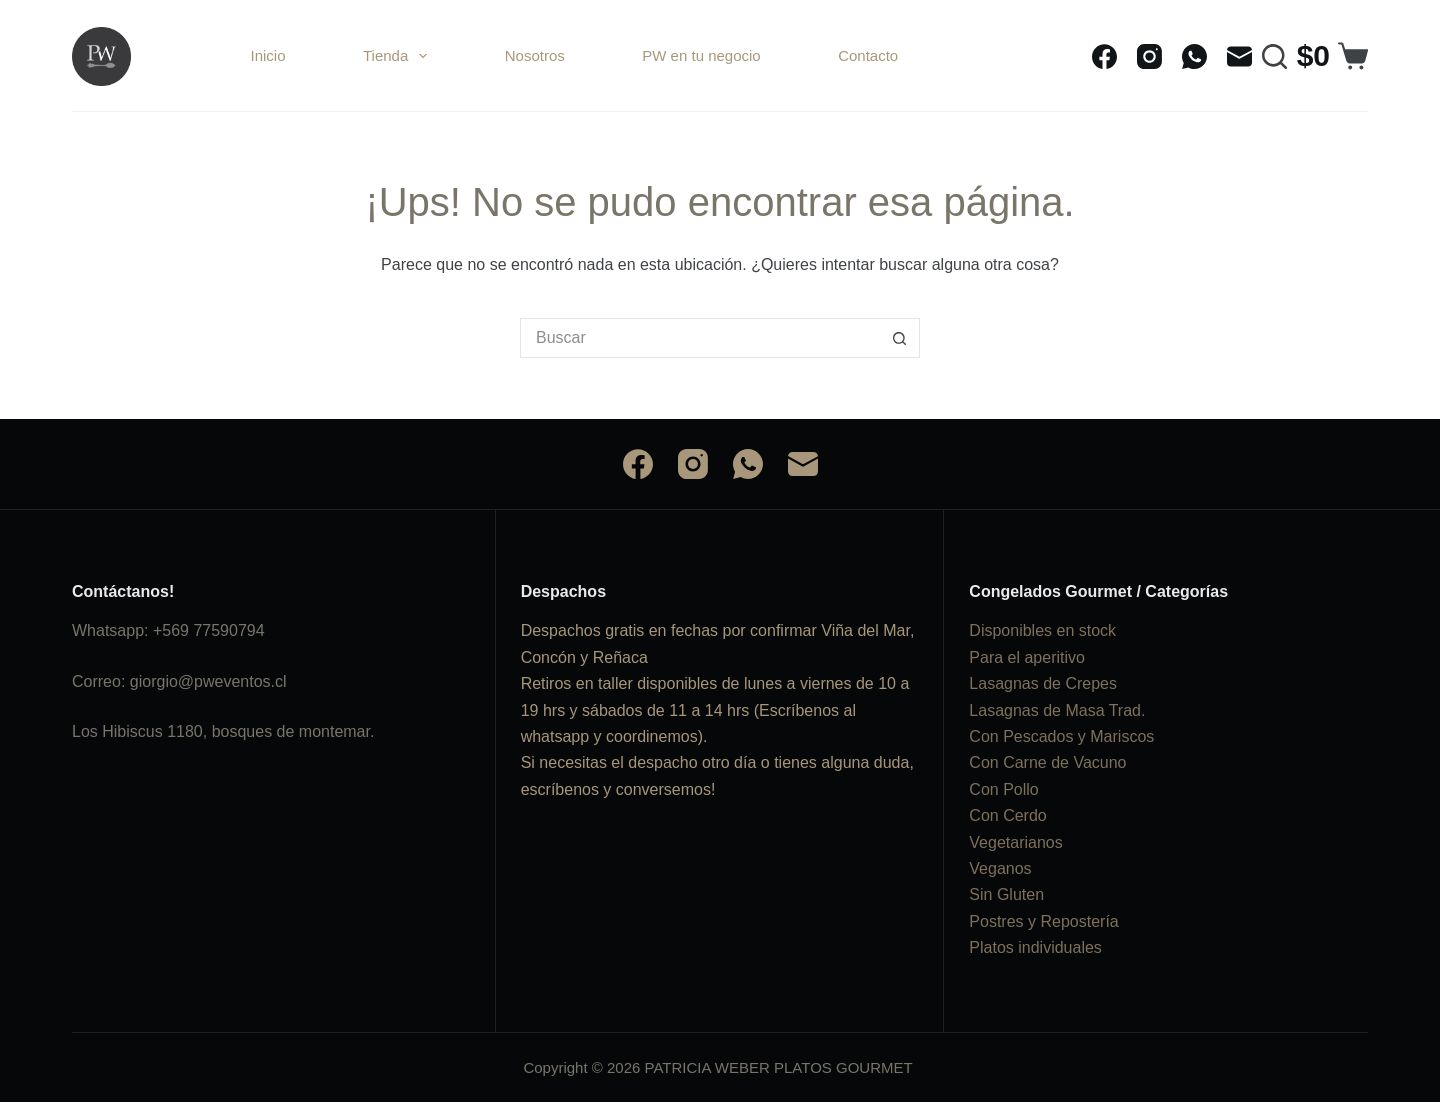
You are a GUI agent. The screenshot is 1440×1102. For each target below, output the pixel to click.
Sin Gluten (1006, 894)
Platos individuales (1035, 947)
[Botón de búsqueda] (900, 338)
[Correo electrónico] (1239, 56)
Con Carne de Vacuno (1047, 762)
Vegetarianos (1015, 842)
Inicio (268, 55)
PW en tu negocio (701, 55)
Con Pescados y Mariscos (1061, 736)
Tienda (399, 56)
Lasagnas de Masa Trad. (1057, 710)
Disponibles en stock (1042, 630)
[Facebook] (1104, 56)
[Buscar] (1274, 56)
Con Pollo (1003, 789)
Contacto (868, 55)
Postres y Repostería (1043, 921)
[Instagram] (1149, 56)
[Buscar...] (700, 338)
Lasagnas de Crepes (1043, 683)
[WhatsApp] (1194, 56)
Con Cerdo (1007, 815)
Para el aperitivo (1027, 657)
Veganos (1000, 868)
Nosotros (535, 55)
